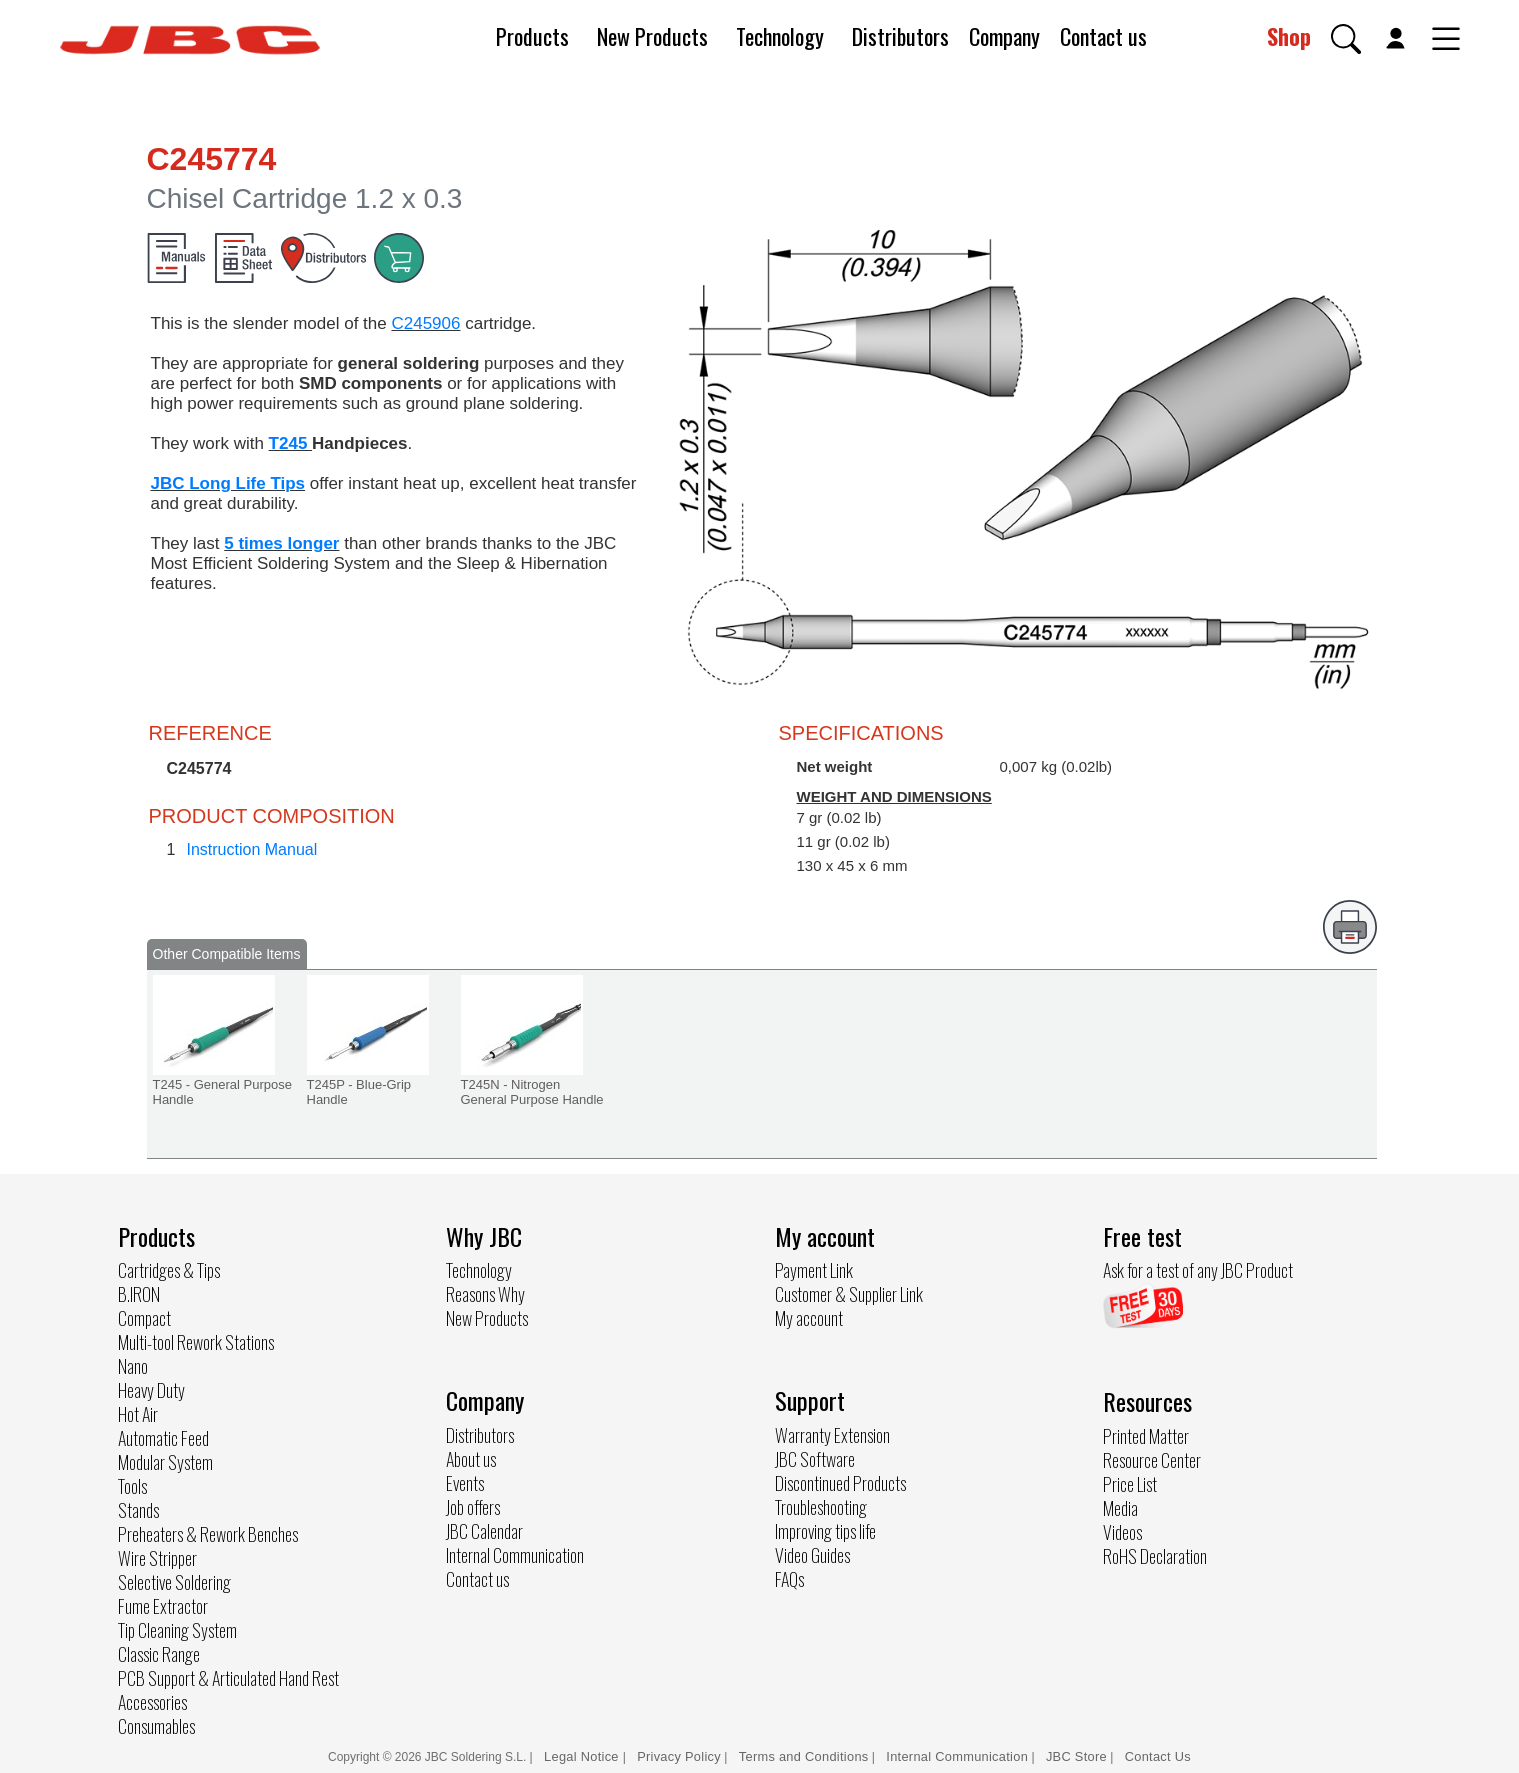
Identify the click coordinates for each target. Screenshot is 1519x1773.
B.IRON (139, 1294)
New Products (652, 36)
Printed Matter (1146, 1436)
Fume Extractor (163, 1606)
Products (532, 36)
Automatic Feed (163, 1438)
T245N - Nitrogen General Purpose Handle (532, 1092)
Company (1004, 36)
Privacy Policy (679, 1756)
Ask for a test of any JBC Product (1198, 1270)
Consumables (156, 1726)
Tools (132, 1486)
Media (1120, 1508)
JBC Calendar (484, 1531)
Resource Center (1152, 1460)
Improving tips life (825, 1531)
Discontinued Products (840, 1483)
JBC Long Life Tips (228, 483)
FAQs (789, 1579)
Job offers (473, 1507)
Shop (1289, 36)
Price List (1130, 1484)
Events (465, 1483)
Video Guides (812, 1555)
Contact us (1103, 36)
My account (809, 1318)
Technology (780, 36)
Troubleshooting (821, 1507)
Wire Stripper (157, 1558)
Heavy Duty (151, 1390)
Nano (133, 1366)
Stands (138, 1510)
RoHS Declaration (1155, 1556)
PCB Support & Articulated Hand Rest (228, 1678)
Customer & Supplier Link (849, 1294)
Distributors (900, 36)
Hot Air (138, 1414)
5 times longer (281, 543)
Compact (144, 1318)
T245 (290, 443)
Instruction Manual (252, 849)
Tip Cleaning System (177, 1630)
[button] (1346, 39)
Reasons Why (485, 1294)
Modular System (165, 1462)
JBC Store (1076, 1756)
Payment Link (814, 1270)
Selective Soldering (174, 1582)
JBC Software (815, 1459)
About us (471, 1459)
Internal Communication (515, 1555)
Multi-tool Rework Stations (196, 1342)
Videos (1122, 1532)
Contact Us (1158, 1756)
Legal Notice (583, 1756)
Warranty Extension (832, 1435)
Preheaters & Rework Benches (208, 1534)
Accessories (152, 1702)
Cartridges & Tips (169, 1270)
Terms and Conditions (804, 1756)
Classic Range (159, 1654)
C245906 (425, 323)
